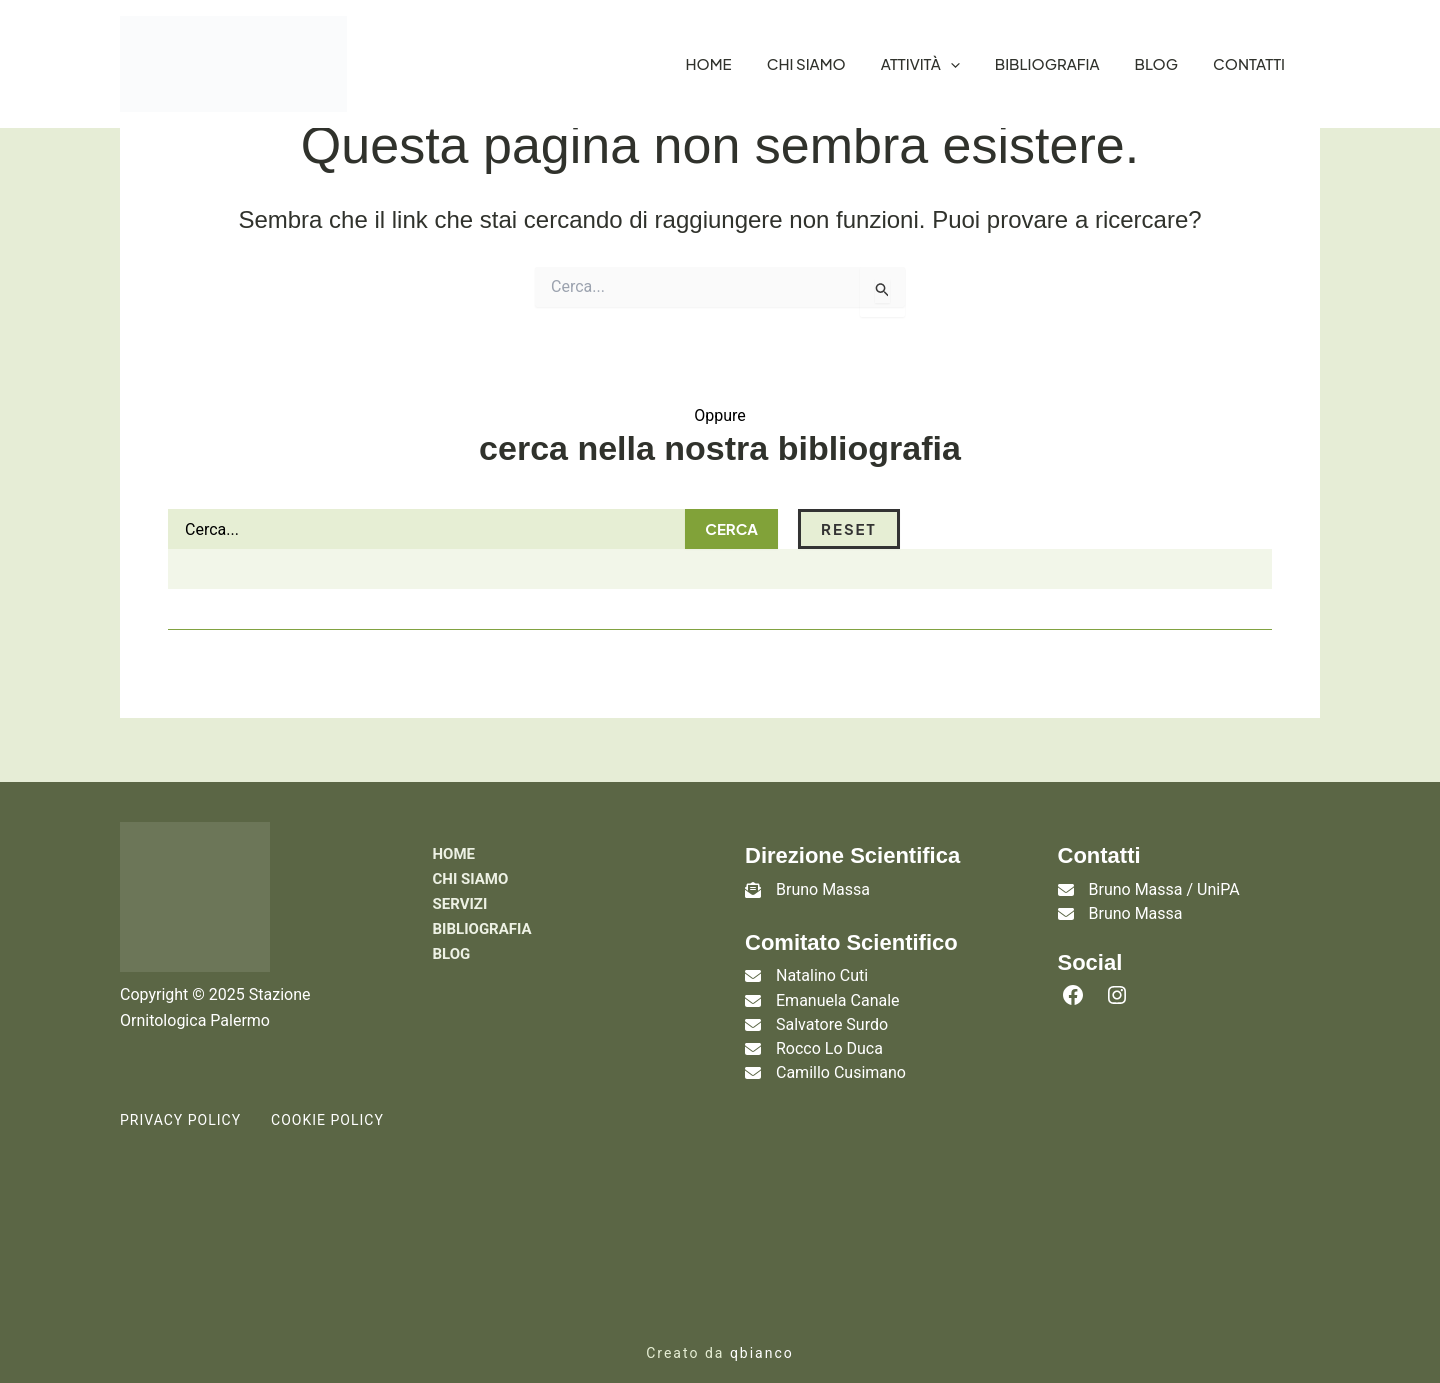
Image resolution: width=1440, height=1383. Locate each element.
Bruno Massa (823, 889)
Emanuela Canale (838, 994)
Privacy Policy (180, 1090)
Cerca (545, 528)
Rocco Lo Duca (829, 1030)
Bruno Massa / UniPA (1164, 889)
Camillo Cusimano (841, 1048)
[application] (950, 64)
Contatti (1249, 63)
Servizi (460, 906)
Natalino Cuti (822, 976)
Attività (920, 64)
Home (709, 63)
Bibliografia (1047, 63)
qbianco (762, 1322)
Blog (1157, 63)
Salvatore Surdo (832, 1012)
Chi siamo (806, 63)
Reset (663, 528)
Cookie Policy (327, 1090)
